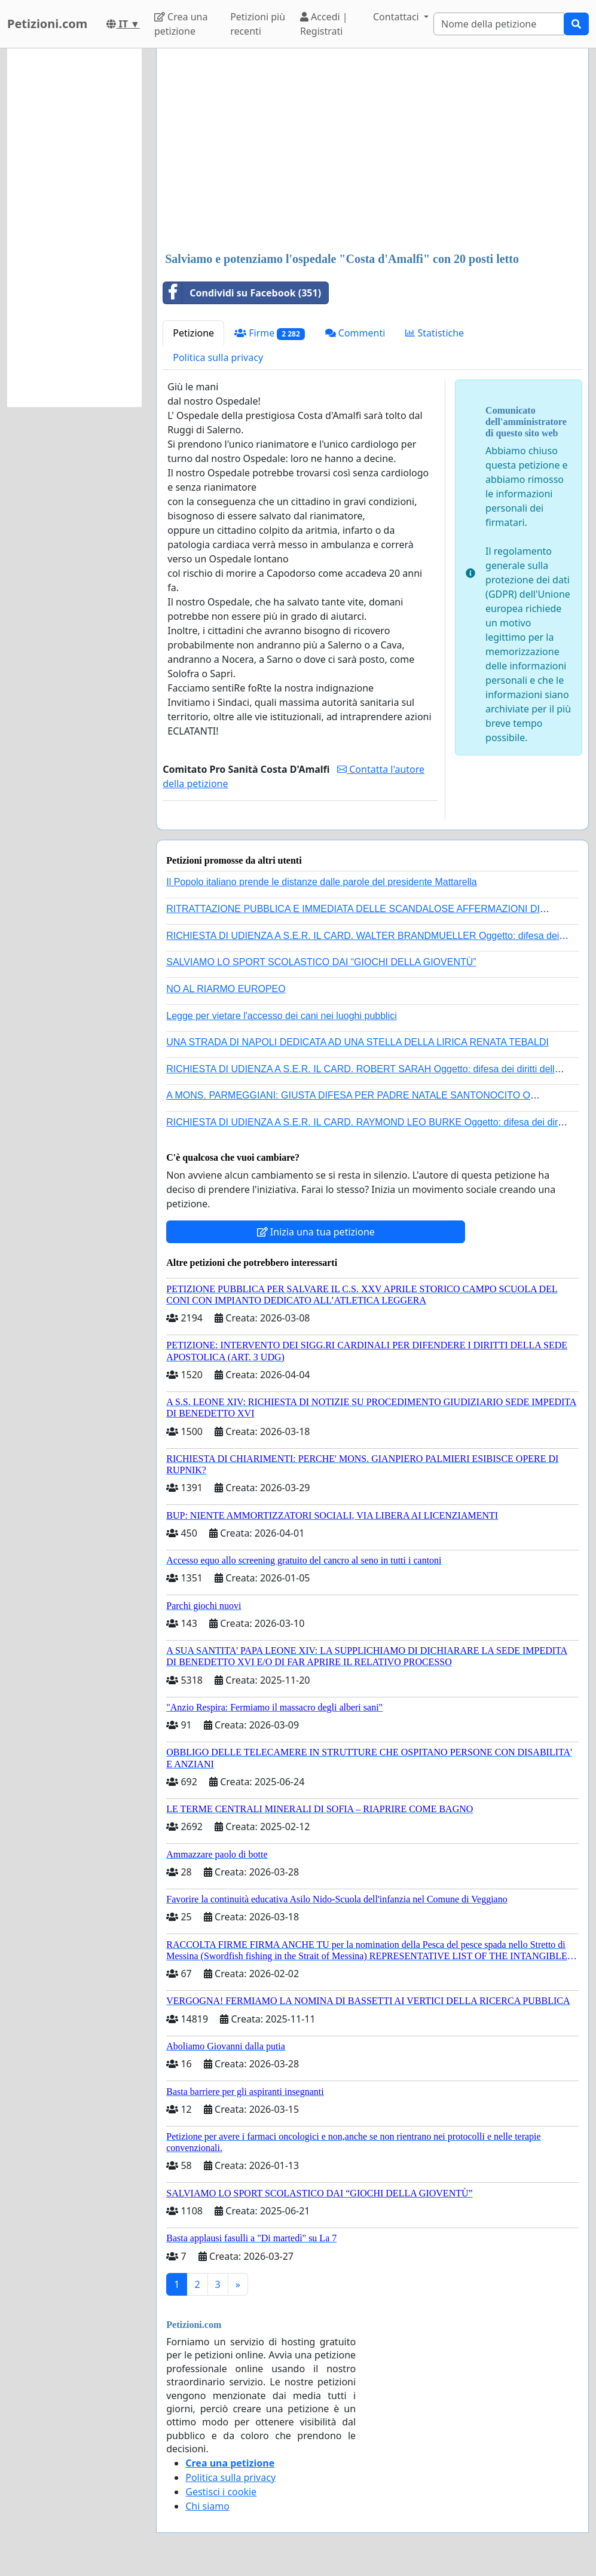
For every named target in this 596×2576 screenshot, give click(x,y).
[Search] (498, 24)
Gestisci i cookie (220, 2491)
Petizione (193, 332)
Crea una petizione (180, 24)
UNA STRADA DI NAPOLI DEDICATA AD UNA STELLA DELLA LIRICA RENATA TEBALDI (357, 1042)
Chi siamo (207, 2506)
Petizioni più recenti (257, 24)
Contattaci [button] (397, 16)
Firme (269, 333)
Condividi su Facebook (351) (242, 293)
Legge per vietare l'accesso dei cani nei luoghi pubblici (281, 1016)
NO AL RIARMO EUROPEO (225, 989)
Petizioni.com (47, 24)
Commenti (355, 332)
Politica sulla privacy (218, 357)
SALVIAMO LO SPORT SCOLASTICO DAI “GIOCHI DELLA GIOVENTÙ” (321, 962)
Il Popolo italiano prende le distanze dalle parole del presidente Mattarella (321, 882)
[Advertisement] (372, 151)
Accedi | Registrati (324, 24)
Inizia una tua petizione (316, 1231)
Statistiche (434, 332)
